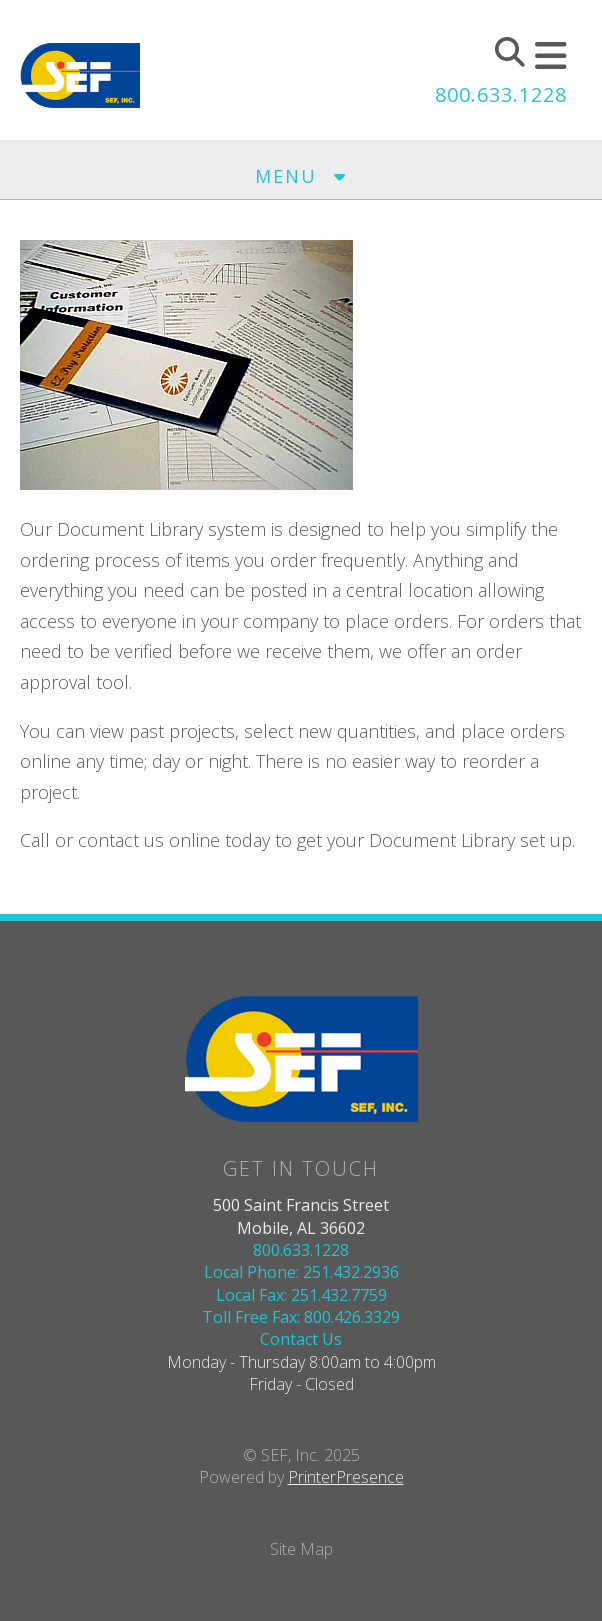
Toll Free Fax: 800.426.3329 (301, 1317)
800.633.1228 (501, 94)
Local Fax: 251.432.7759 (301, 1295)
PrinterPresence (346, 1477)
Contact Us (301, 1339)
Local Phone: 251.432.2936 (301, 1272)
